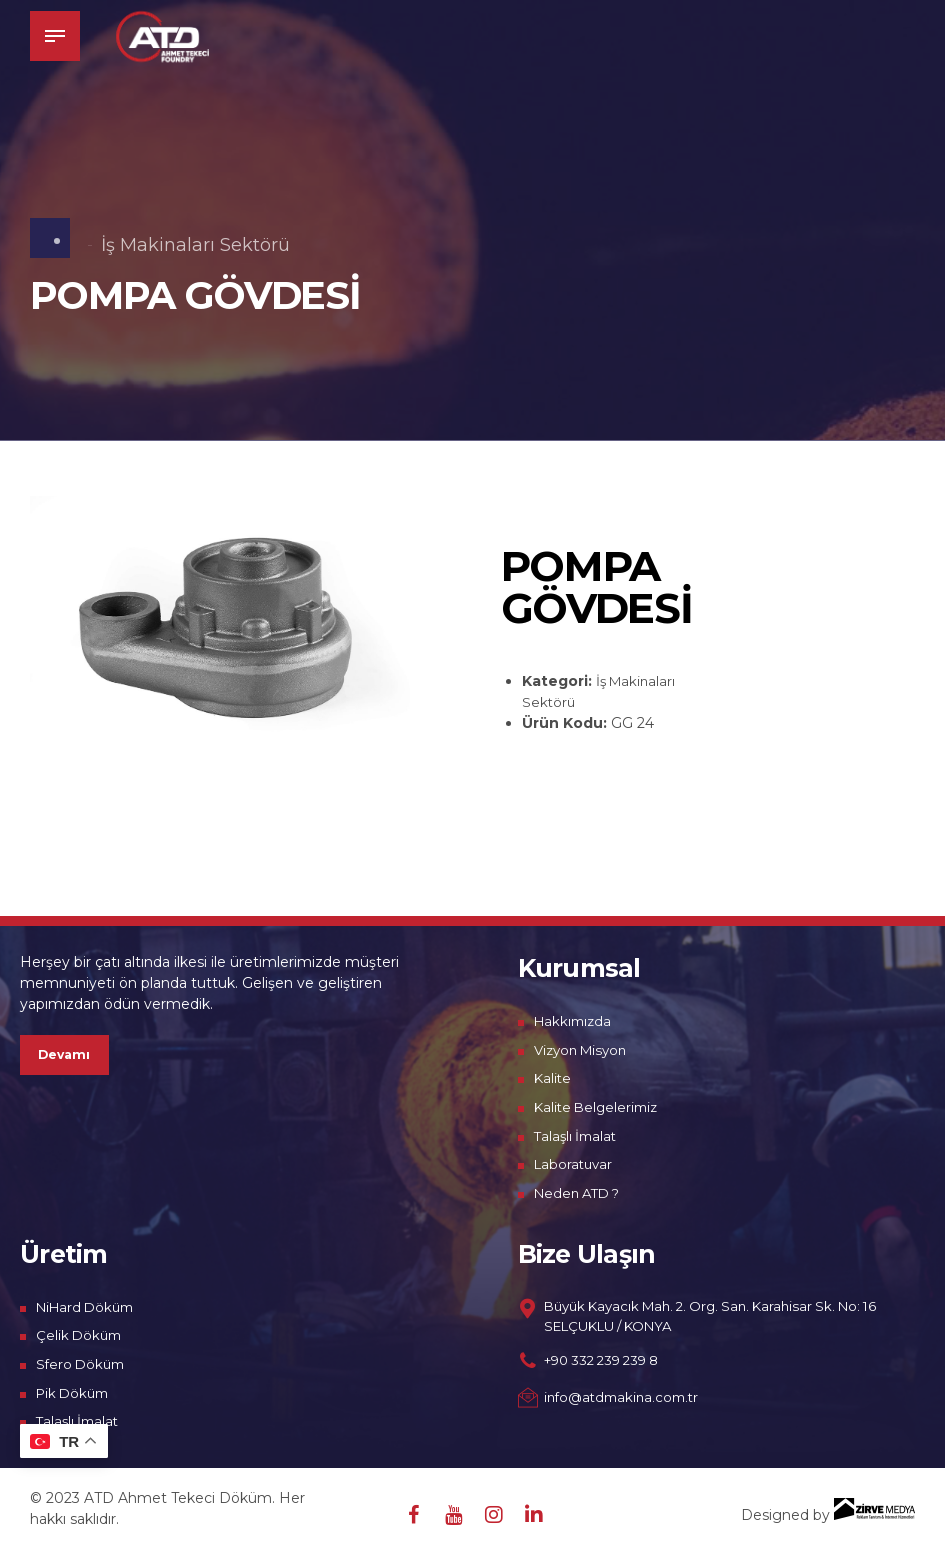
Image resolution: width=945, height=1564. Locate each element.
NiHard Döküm (89, 1307)
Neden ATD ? (581, 1193)
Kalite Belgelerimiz (599, 1107)
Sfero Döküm (83, 1364)
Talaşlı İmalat (578, 1136)
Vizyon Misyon (584, 1050)
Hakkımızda (575, 1021)
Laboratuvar (575, 1164)
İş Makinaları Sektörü (195, 245)
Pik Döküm (75, 1393)
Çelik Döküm (81, 1335)
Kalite (553, 1078)
